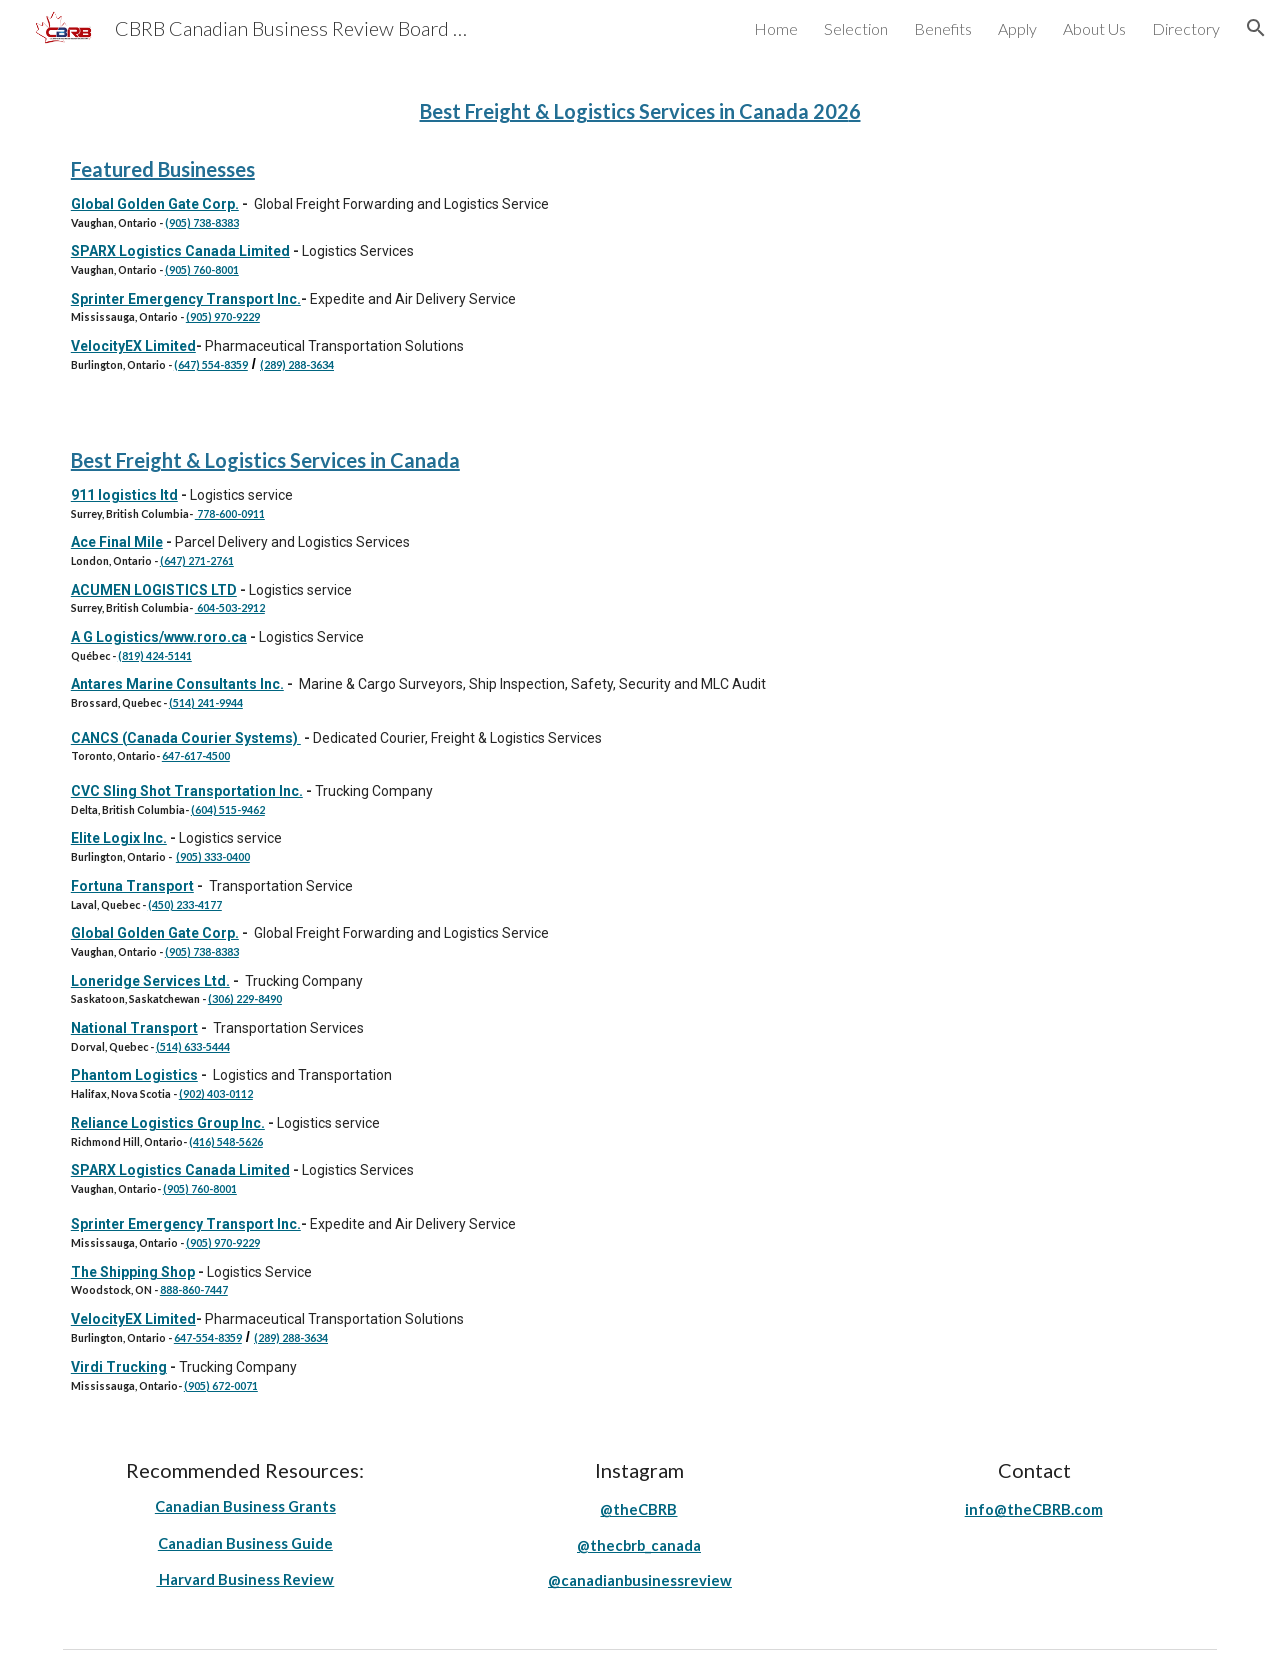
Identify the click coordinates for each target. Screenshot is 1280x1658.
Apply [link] (1017, 28)
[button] (1256, 28)
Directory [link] (1186, 28)
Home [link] (776, 28)
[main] (640, 109)
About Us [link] (1094, 28)
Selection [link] (856, 28)
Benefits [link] (943, 28)
